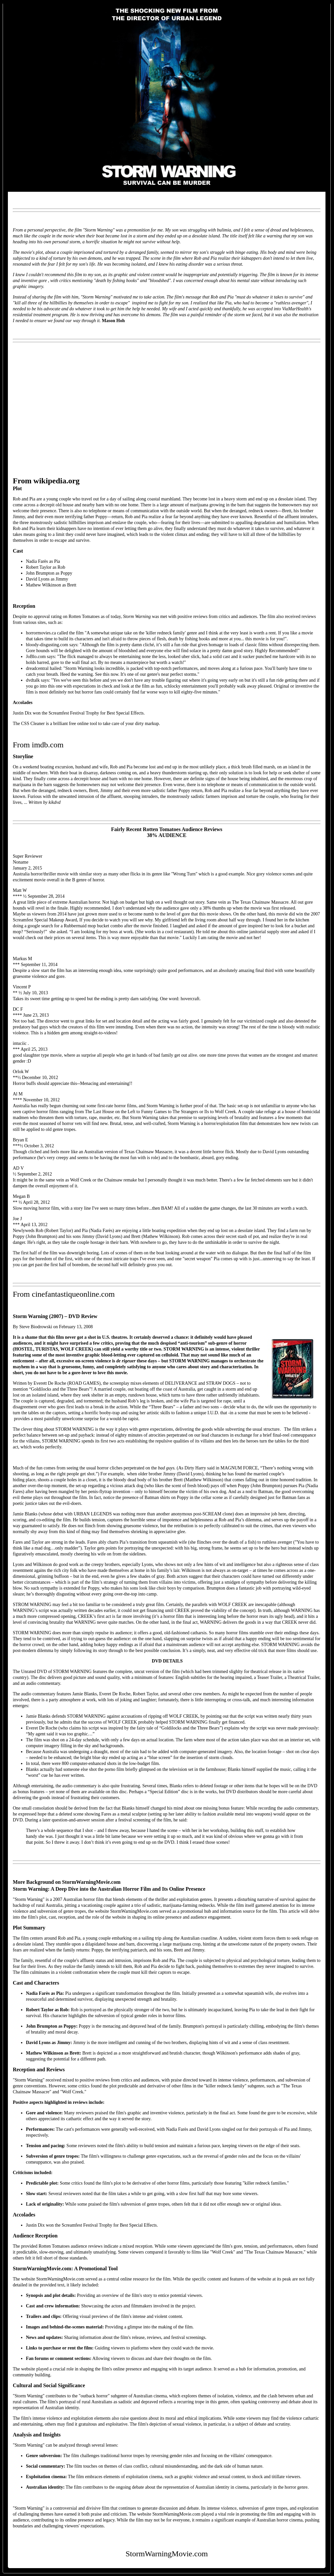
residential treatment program (40, 314)
